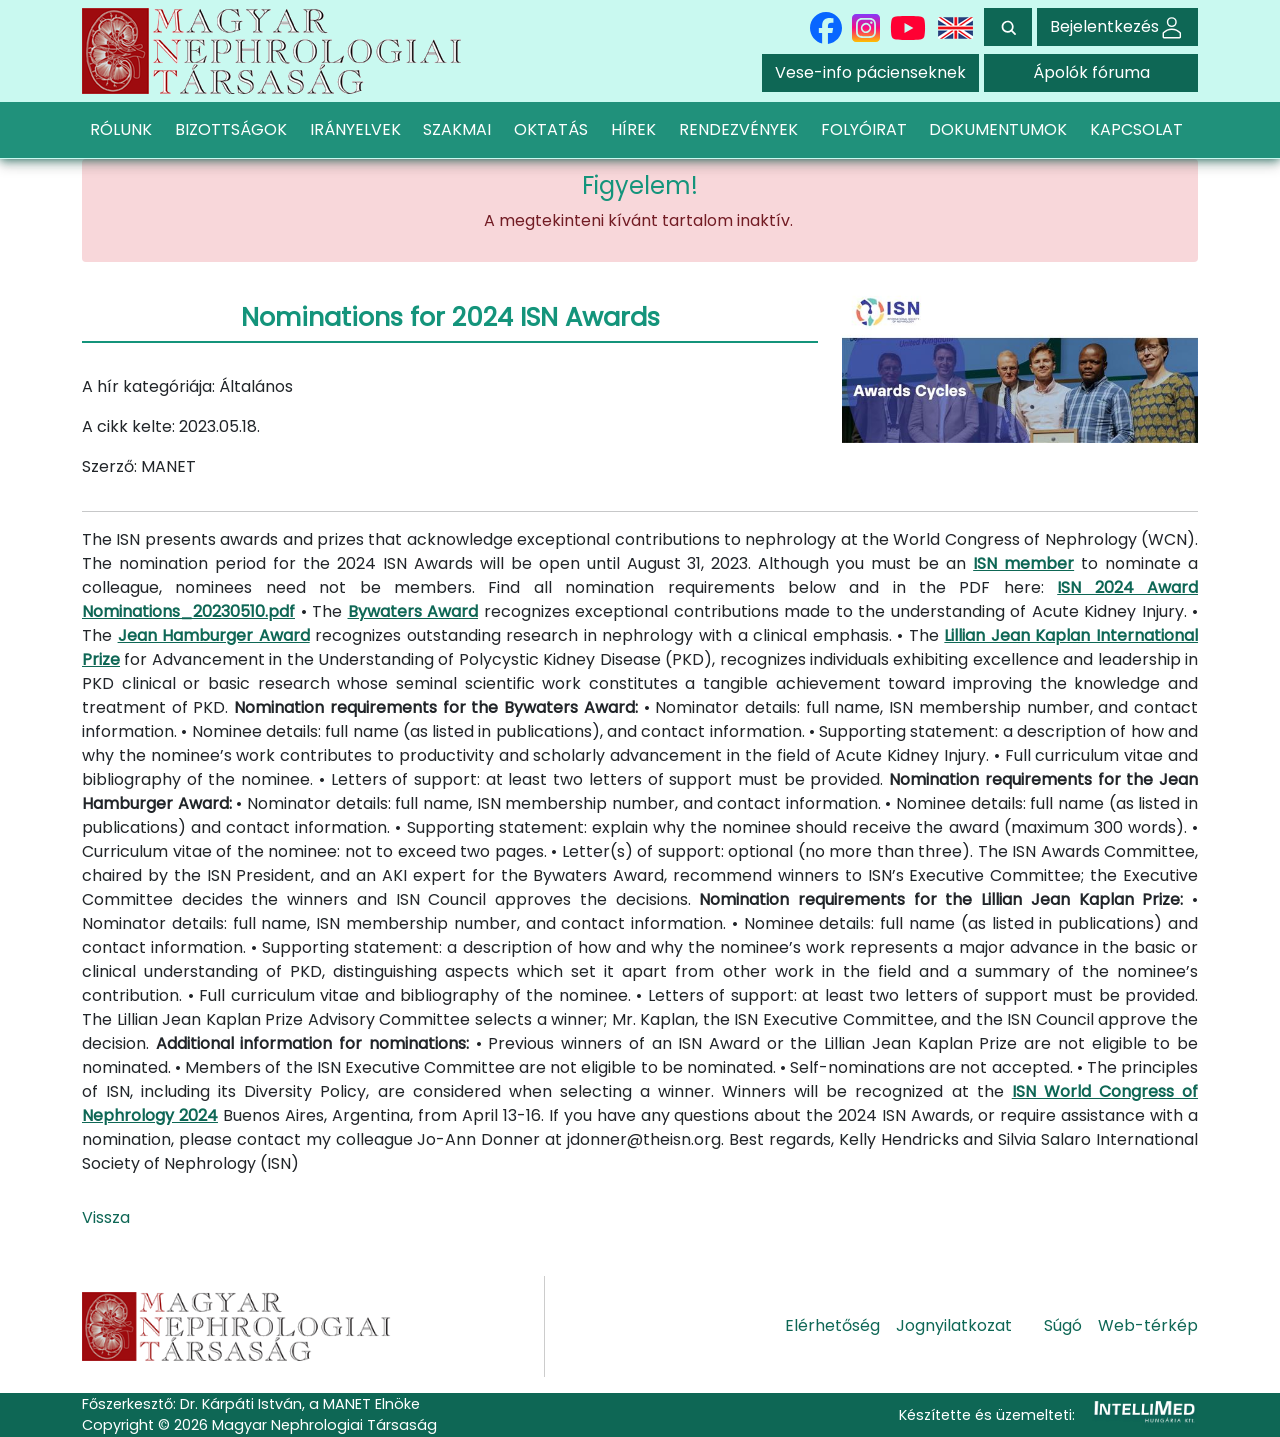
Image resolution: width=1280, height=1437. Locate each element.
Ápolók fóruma (1091, 72)
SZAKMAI (457, 129)
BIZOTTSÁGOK (231, 129)
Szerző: (109, 466)
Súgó (1063, 1325)
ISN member (1023, 563)
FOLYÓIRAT (864, 129)
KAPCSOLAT (1136, 129)
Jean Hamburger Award (214, 635)
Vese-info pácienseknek (870, 72)
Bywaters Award (413, 611)
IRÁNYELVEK (355, 129)
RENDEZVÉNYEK (738, 129)
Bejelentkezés (1117, 26)
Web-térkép (1148, 1325)
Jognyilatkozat (954, 1325)
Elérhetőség (832, 1325)
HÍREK (633, 129)
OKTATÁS (551, 129)
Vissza (106, 1217)
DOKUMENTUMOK (998, 129)
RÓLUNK (121, 129)
